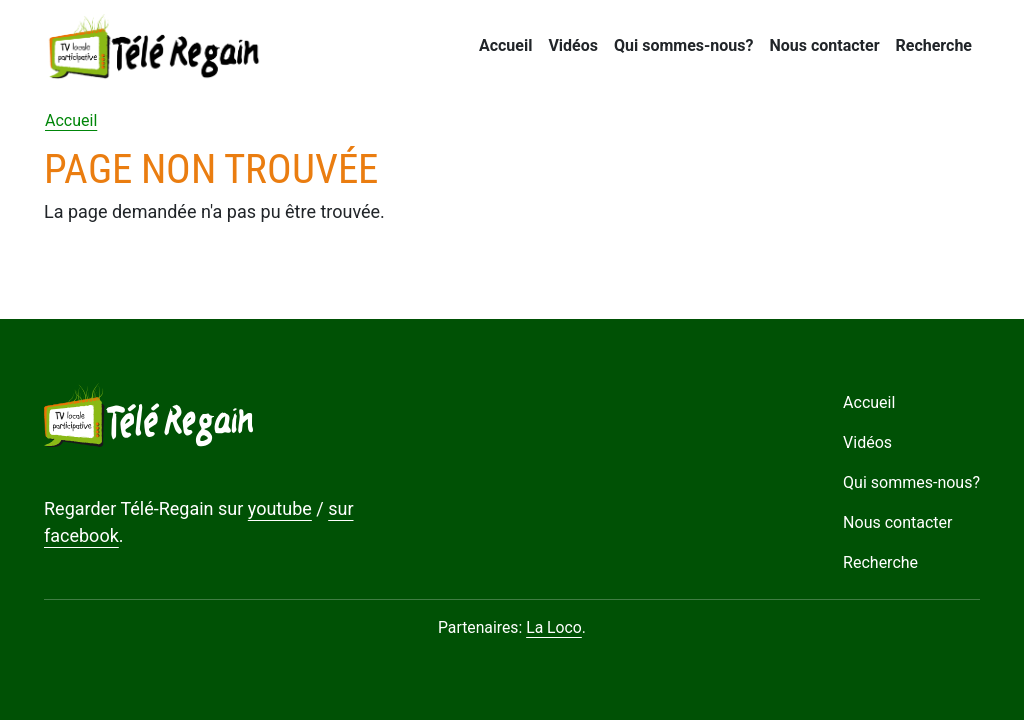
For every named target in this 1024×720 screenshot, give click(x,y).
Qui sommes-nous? (683, 45)
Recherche (934, 45)
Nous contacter (824, 45)
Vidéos (573, 45)
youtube (280, 508)
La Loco (554, 627)
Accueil (506, 45)
